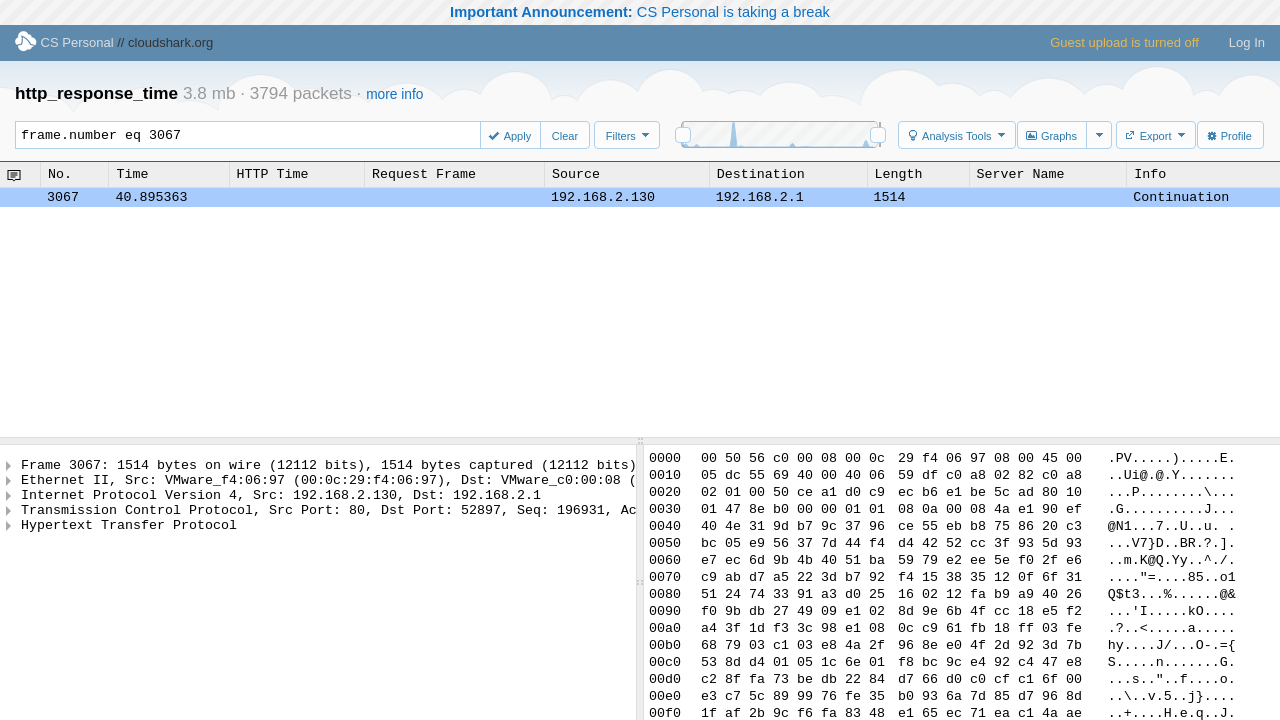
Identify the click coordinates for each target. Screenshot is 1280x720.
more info (394, 94)
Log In (1247, 42)
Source (576, 174)
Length (899, 174)
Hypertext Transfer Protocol (129, 539)
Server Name (1021, 174)
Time (132, 174)
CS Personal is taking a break (640, 12)
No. (60, 174)
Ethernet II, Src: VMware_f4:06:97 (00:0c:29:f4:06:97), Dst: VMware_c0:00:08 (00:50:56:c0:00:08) (401, 485)
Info (1150, 174)
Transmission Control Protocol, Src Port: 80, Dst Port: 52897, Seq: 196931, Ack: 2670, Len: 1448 (401, 521)
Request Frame (424, 174)
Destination (761, 174)
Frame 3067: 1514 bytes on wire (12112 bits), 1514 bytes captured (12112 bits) (329, 467)
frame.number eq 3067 (257, 135)
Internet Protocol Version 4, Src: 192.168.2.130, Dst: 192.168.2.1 (281, 503)
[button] (512, 135)
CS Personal (64, 42)
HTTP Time (273, 174)
